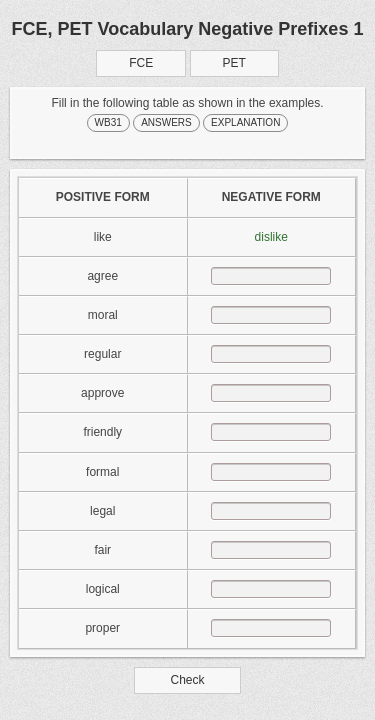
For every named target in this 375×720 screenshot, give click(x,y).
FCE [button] (141, 63)
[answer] (271, 276)
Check (187, 680)
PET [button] (234, 63)
